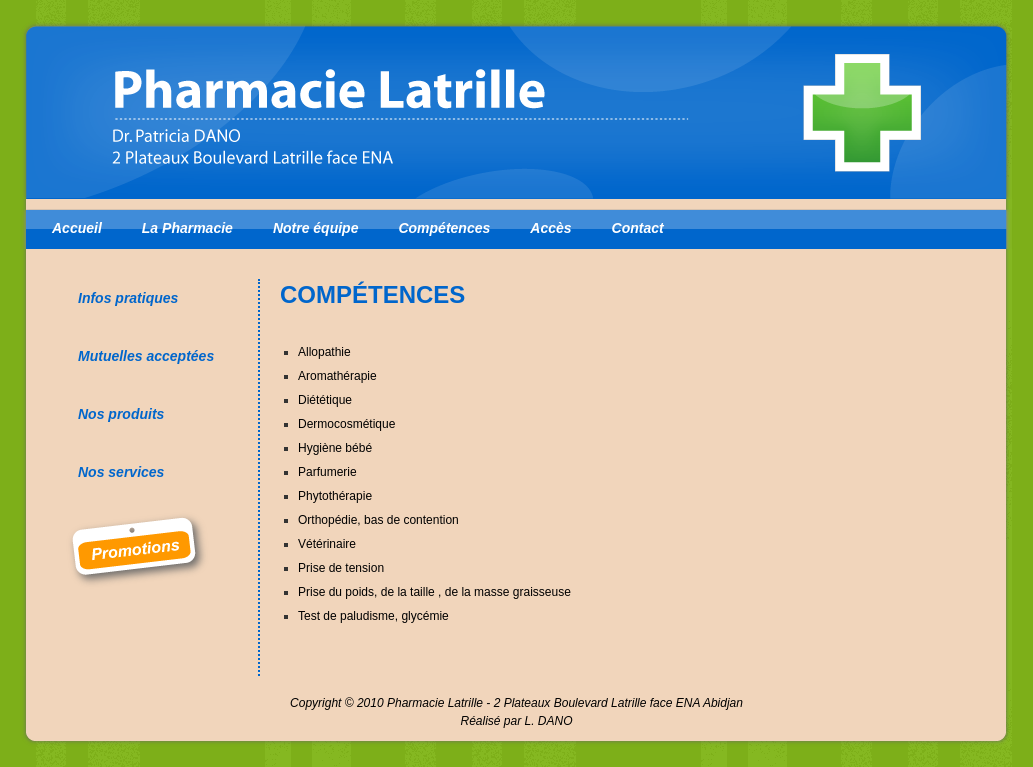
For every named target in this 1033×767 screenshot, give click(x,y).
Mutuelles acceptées (146, 356)
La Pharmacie (187, 228)
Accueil (77, 228)
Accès (550, 228)
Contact (638, 228)
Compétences (444, 228)
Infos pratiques (128, 298)
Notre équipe (316, 228)
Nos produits (121, 414)
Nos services (121, 472)
